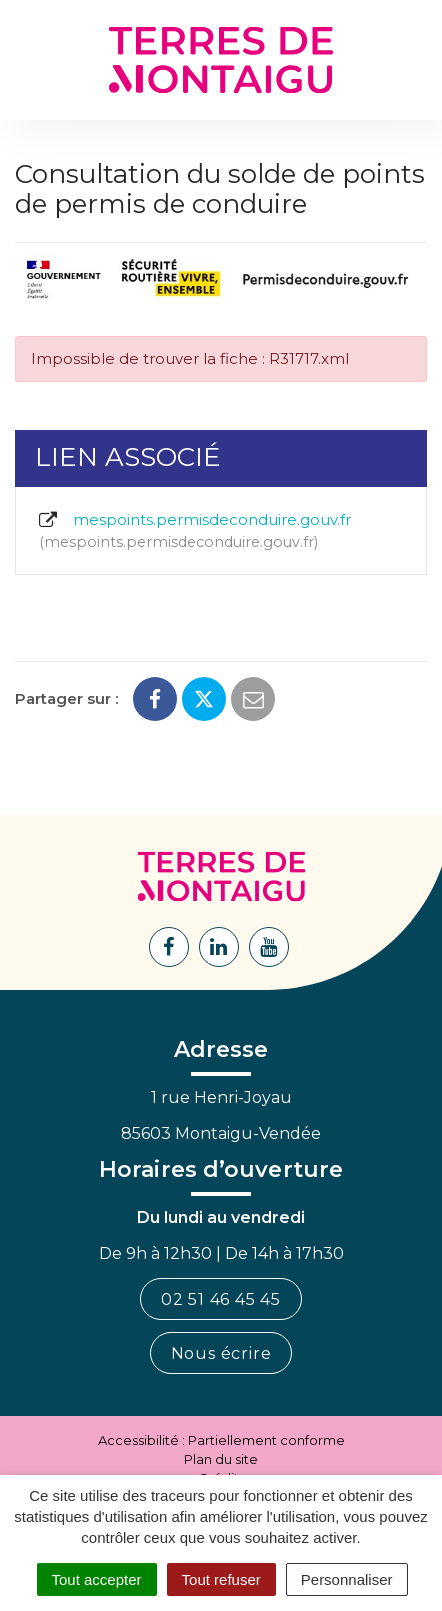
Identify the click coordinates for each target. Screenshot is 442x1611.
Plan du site (221, 1459)
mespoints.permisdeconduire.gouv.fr (193, 531)
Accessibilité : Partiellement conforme (221, 1440)
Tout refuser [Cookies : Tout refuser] (221, 1579)
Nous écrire (221, 1353)
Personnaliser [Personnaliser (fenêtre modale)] (347, 1579)
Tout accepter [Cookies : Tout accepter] (97, 1579)
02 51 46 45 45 (221, 1299)
